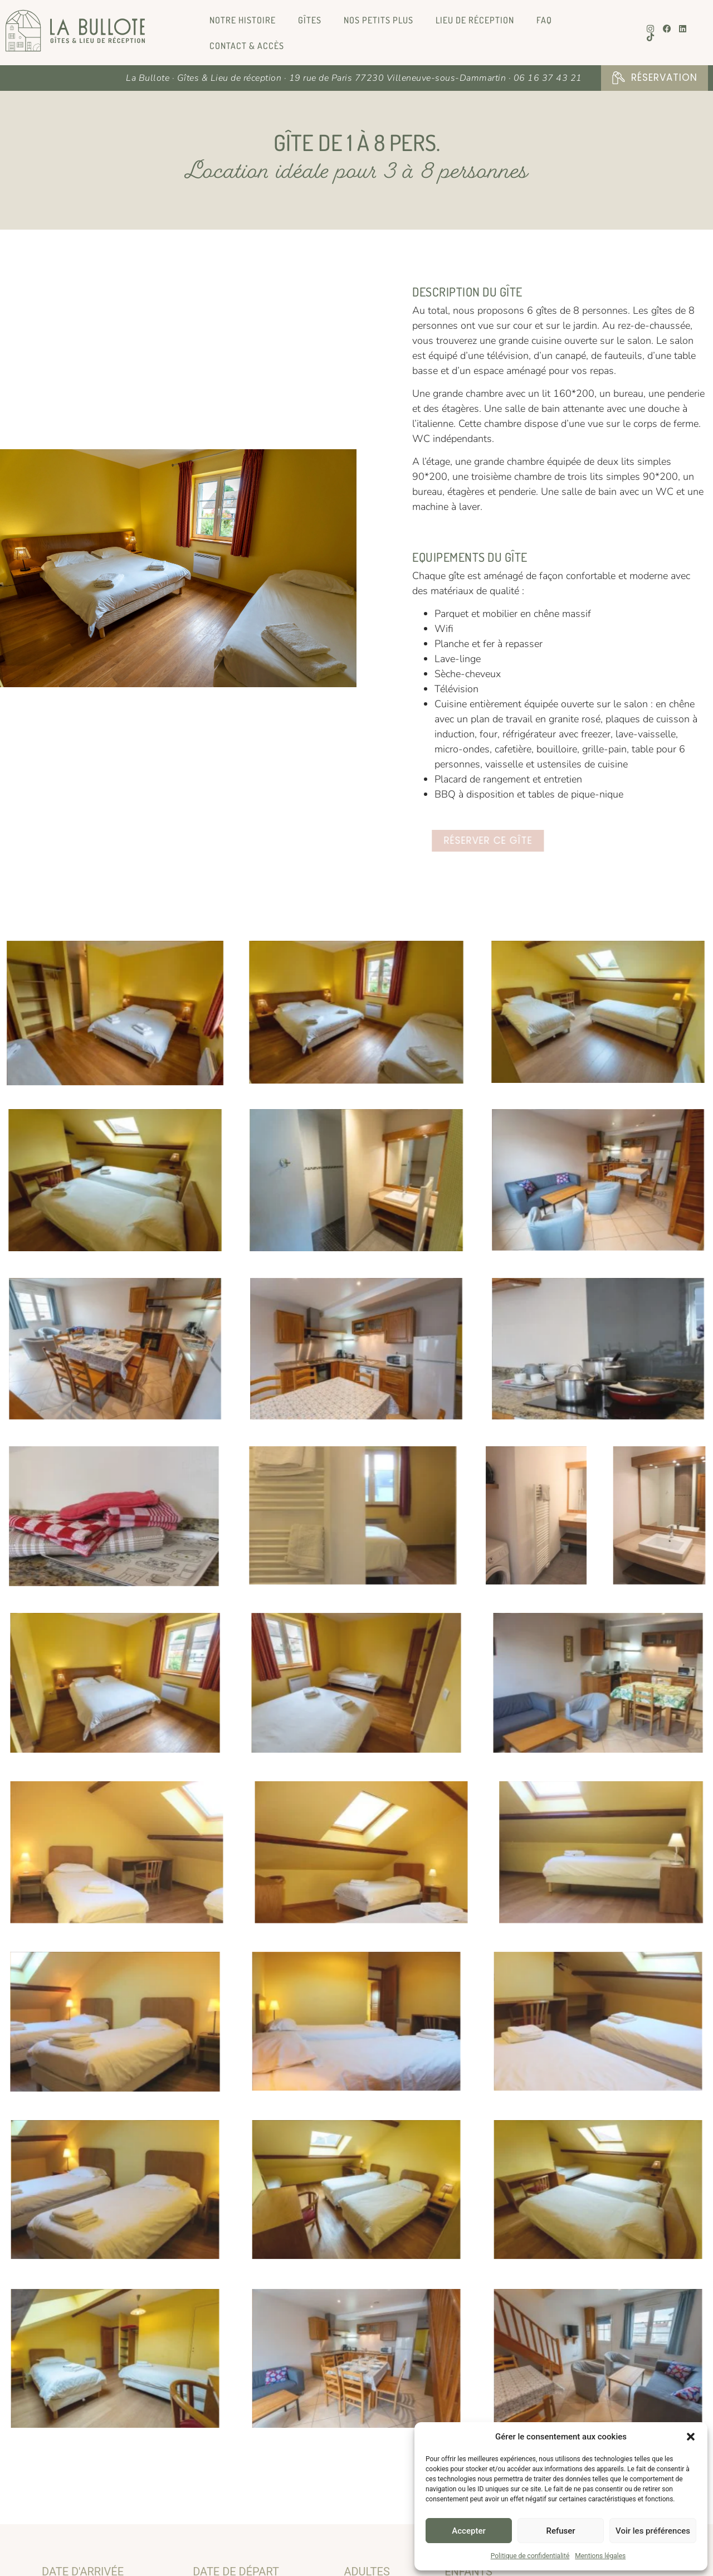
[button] (690, 2436)
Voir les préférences (653, 2531)
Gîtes (309, 20)
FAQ (544, 20)
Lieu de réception (475, 20)
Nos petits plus (378, 20)
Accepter (468, 2531)
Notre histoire (242, 20)
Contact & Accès (246, 45)
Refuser (560, 2531)
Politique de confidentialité (530, 2556)
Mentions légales (600, 2556)
